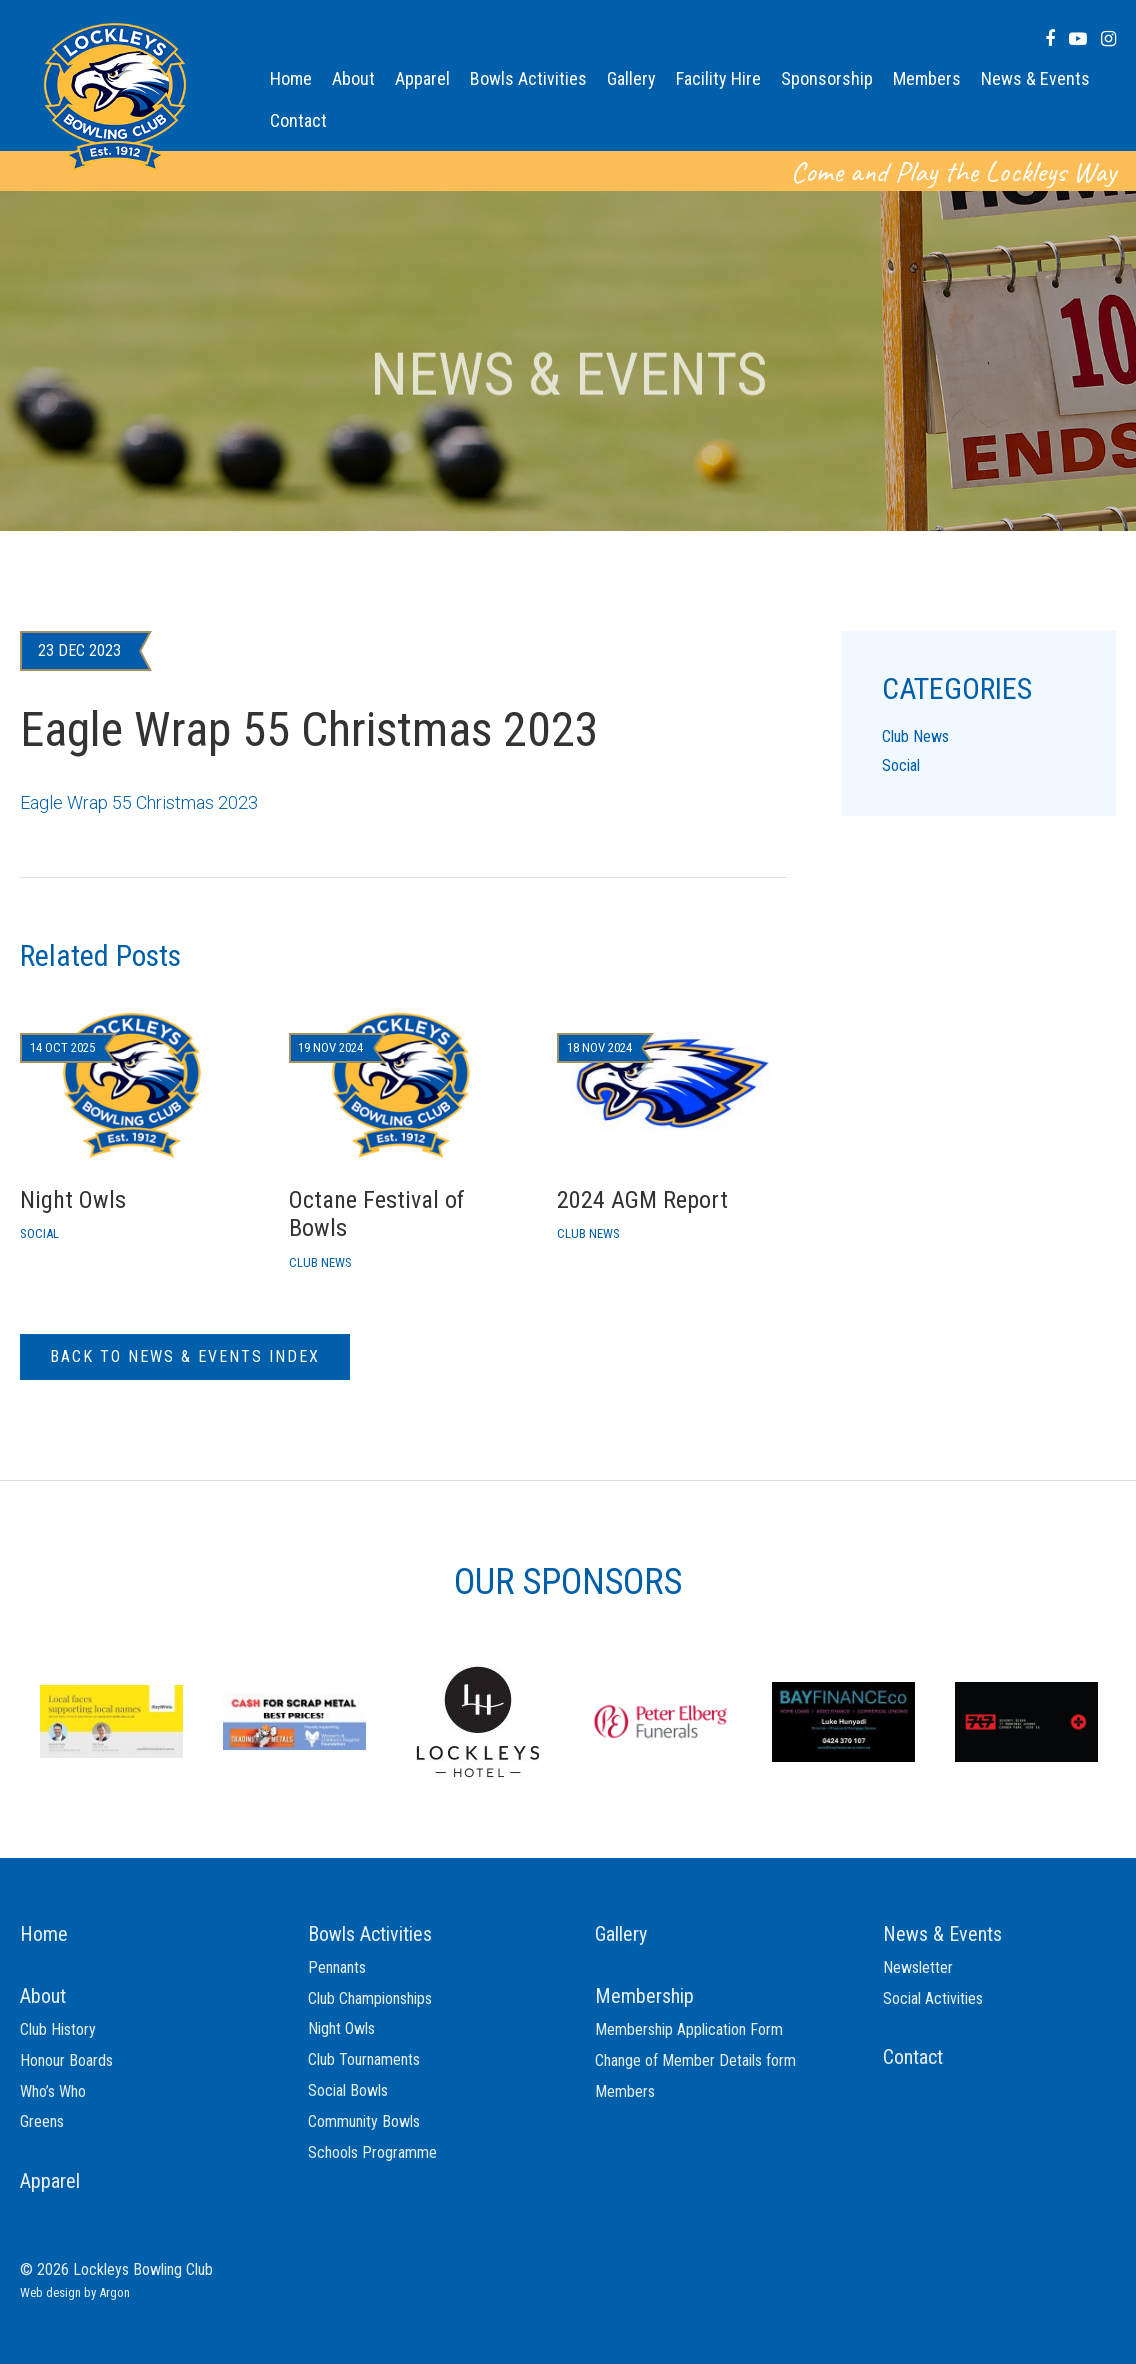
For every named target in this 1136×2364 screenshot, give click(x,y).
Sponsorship (827, 78)
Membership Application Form (689, 2029)
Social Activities (933, 1998)
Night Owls (341, 2028)
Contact (298, 120)
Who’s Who (53, 2091)
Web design (50, 2292)
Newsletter (918, 1967)
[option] (111, 1720)
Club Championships (370, 1998)
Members (927, 78)
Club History (58, 2029)
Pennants (337, 1967)
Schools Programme (372, 2152)
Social (901, 765)
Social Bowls (348, 2090)
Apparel (422, 78)
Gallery (631, 78)
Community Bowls (364, 2121)
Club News (915, 736)
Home (291, 78)
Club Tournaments (364, 2059)
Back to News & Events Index (185, 1356)
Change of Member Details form (695, 2060)
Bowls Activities (528, 78)
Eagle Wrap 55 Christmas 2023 (139, 802)
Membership (644, 1996)
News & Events (1035, 78)
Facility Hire (718, 78)
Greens (42, 2121)
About (353, 78)
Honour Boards (66, 2060)
